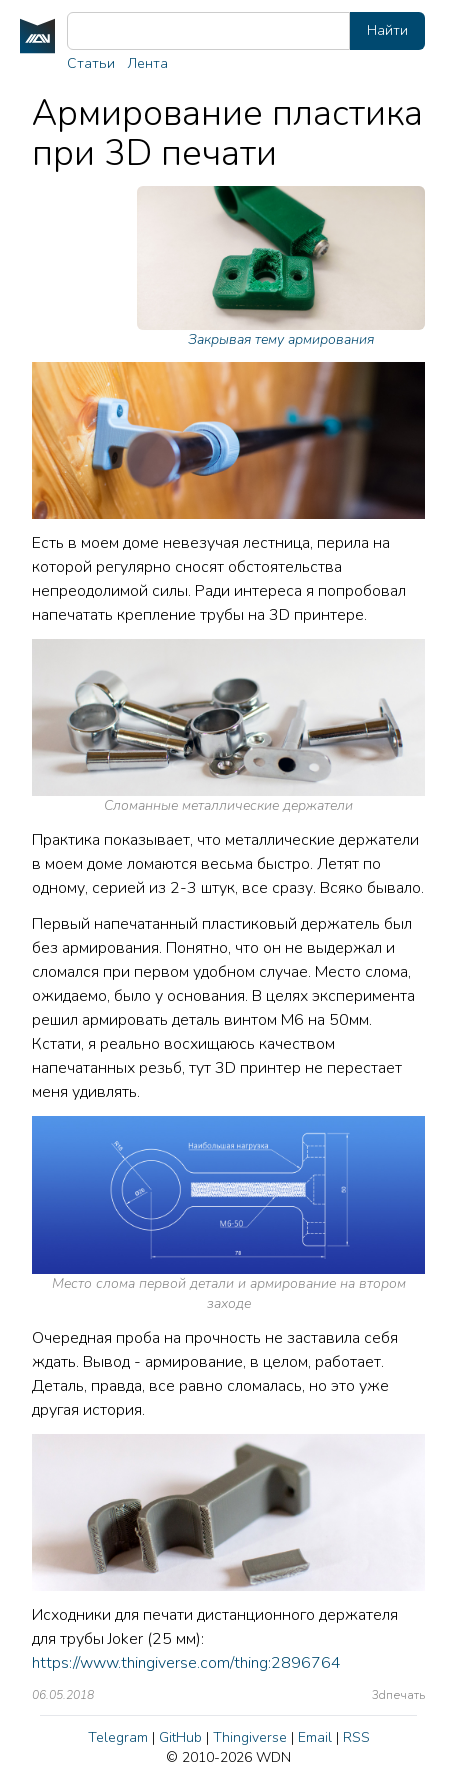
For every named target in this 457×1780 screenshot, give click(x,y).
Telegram (118, 1737)
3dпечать (398, 1695)
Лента (147, 63)
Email (315, 1737)
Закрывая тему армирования (281, 267)
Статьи (91, 63)
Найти (387, 30)
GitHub (180, 1737)
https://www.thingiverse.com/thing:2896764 (186, 1663)
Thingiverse (250, 1737)
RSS (356, 1737)
